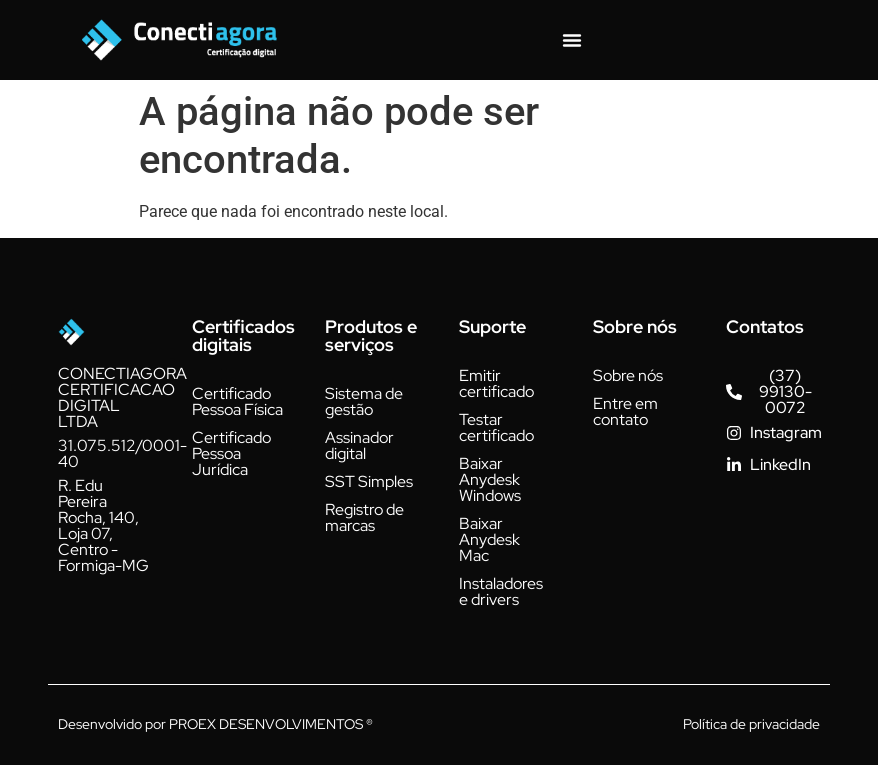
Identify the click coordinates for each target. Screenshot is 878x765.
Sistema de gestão (364, 401)
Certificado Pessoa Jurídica (231, 453)
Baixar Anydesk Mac (489, 539)
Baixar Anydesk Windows (490, 479)
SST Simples (369, 481)
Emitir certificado (496, 383)
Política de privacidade (751, 724)
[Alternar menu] (572, 40)
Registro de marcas (364, 517)
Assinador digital (359, 445)
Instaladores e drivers (501, 591)
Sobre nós (628, 375)
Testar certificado (496, 427)
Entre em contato (625, 411)
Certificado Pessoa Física (237, 401)
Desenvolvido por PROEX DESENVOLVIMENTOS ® (215, 724)
